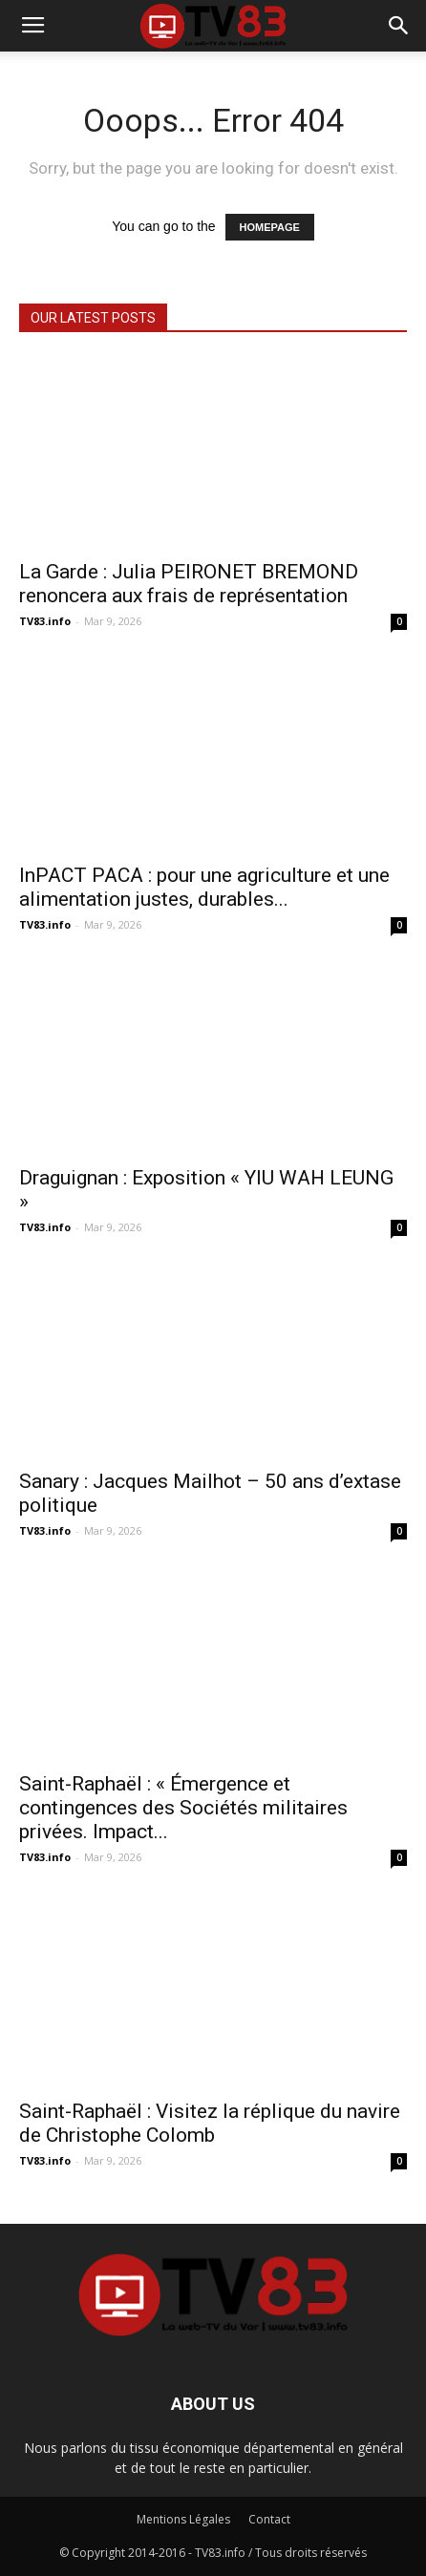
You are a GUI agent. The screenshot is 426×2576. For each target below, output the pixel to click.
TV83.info (45, 621)
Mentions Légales (183, 2519)
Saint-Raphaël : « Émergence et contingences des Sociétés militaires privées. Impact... (183, 1807)
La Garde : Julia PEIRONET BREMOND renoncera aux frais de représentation (188, 583)
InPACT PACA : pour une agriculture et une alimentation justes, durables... (204, 887)
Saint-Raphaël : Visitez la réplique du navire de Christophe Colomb (209, 2123)
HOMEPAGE (270, 227)
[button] (399, 26)
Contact (269, 2519)
